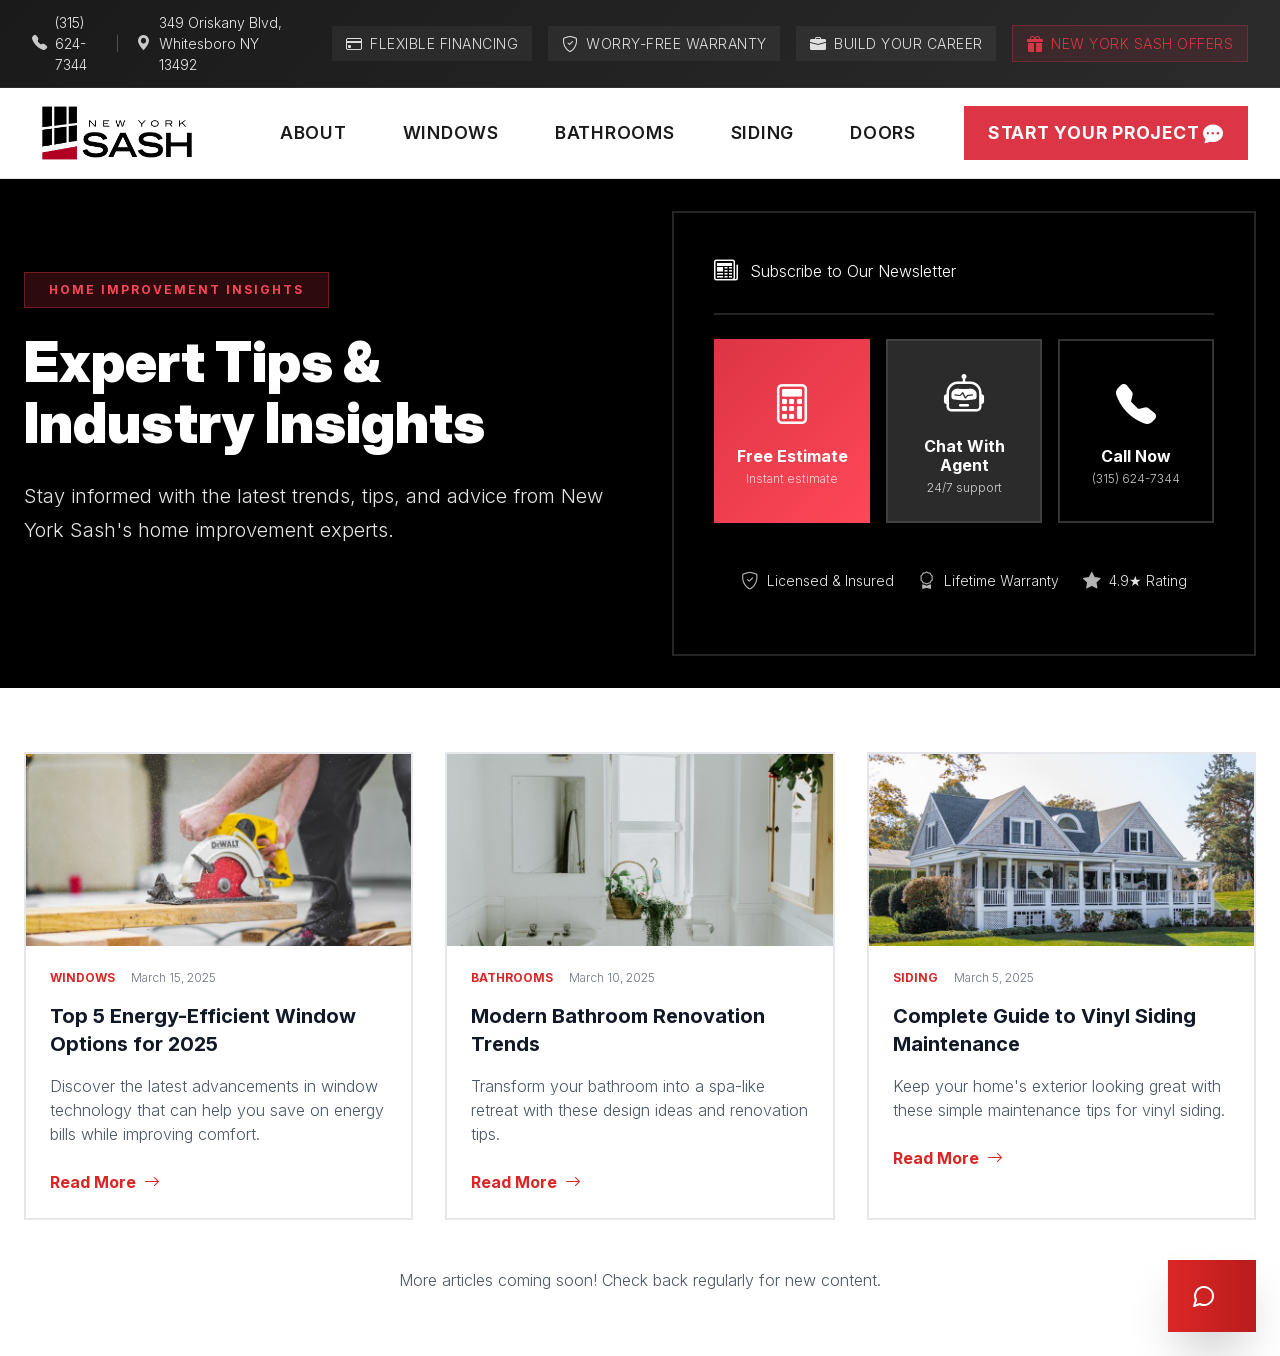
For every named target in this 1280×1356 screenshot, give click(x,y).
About (313, 132)
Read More (105, 1182)
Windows (451, 132)
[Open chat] (1212, 1296)
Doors (883, 132)
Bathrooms (615, 132)
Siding (763, 132)
